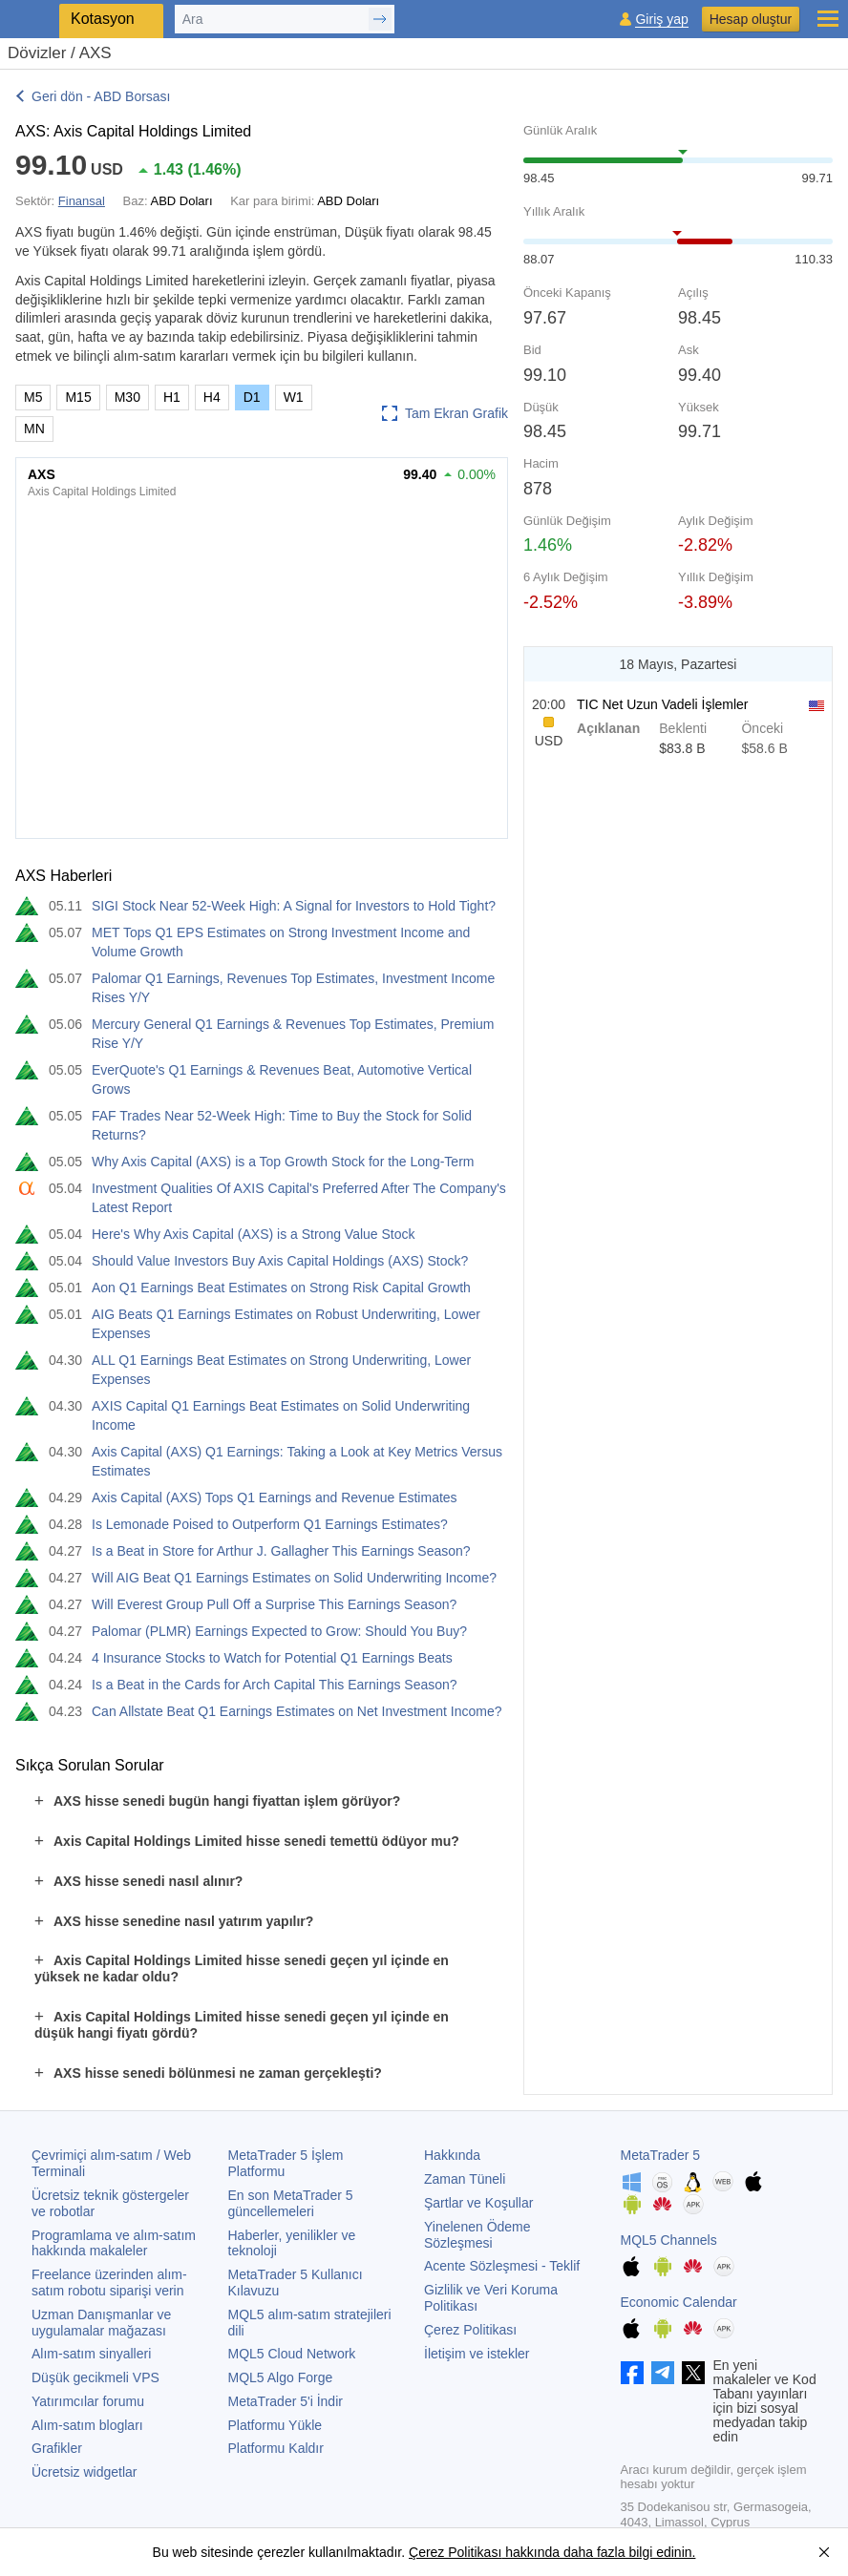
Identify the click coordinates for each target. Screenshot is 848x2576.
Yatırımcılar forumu (88, 2401)
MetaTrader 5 (661, 2155)
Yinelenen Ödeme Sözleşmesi (477, 2235)
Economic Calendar (679, 2302)
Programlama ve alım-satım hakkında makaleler (114, 2243)
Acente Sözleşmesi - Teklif (502, 2265)
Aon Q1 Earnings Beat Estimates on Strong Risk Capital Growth (281, 1287)
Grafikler (57, 2448)
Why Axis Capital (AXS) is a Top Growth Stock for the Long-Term (283, 1161)
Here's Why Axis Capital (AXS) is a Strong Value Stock (253, 1234)
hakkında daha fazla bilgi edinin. (598, 2552)
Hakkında (452, 2155)
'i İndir (285, 2401)
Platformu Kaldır (276, 2448)
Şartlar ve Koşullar (478, 2202)
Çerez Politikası (470, 2329)
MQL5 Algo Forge (280, 2377)
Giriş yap (661, 19)
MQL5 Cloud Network (292, 2353)
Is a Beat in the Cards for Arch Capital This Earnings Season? (274, 1684)
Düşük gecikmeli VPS (95, 2377)
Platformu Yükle (275, 2425)
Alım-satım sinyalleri (91, 2353)
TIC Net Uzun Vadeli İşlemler (662, 704)
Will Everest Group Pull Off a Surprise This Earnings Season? (274, 1604)
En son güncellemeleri (290, 2203)
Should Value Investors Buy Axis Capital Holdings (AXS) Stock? (280, 1260)
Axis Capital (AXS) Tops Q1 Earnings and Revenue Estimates (274, 1497)
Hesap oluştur (751, 19)
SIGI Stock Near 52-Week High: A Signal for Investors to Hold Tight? (294, 905)
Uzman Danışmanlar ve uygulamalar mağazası (101, 2322)
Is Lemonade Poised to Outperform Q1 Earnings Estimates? (270, 1524)
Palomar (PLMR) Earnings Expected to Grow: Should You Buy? (279, 1631)
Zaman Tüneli (464, 2179)
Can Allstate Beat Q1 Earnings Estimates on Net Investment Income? (297, 1711)
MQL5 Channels (669, 2240)
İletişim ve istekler (476, 2353)
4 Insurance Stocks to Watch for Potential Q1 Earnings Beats (272, 1657)
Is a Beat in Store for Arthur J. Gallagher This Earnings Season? (281, 1551)
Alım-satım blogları (87, 2425)
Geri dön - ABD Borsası (101, 96)
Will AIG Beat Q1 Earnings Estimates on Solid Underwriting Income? (294, 1577)
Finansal (81, 201)
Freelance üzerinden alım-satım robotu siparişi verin (109, 2282)
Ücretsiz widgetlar (84, 2472)
